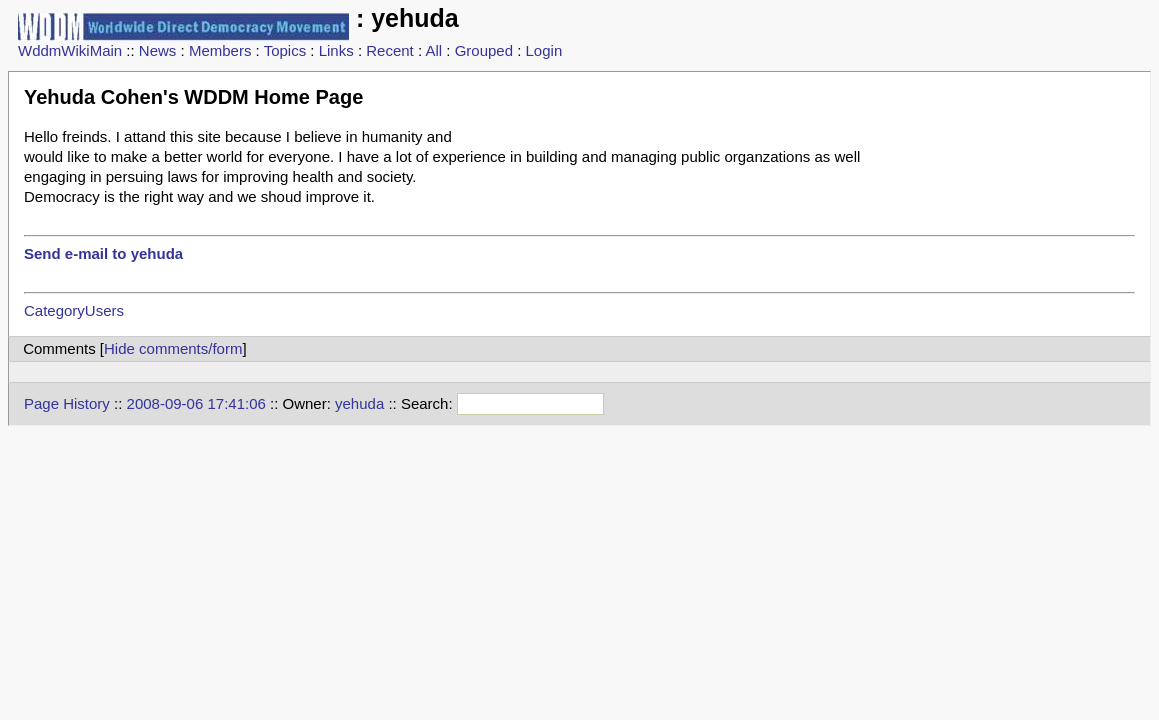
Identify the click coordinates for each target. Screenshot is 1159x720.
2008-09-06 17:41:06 (196, 403)
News (158, 50)
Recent (390, 50)
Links (336, 50)
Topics (285, 50)
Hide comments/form (173, 348)
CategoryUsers (74, 310)
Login (544, 50)
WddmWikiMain (70, 50)
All (433, 50)
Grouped (484, 50)
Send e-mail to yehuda (103, 253)
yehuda (359, 403)
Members (220, 50)
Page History (67, 403)
